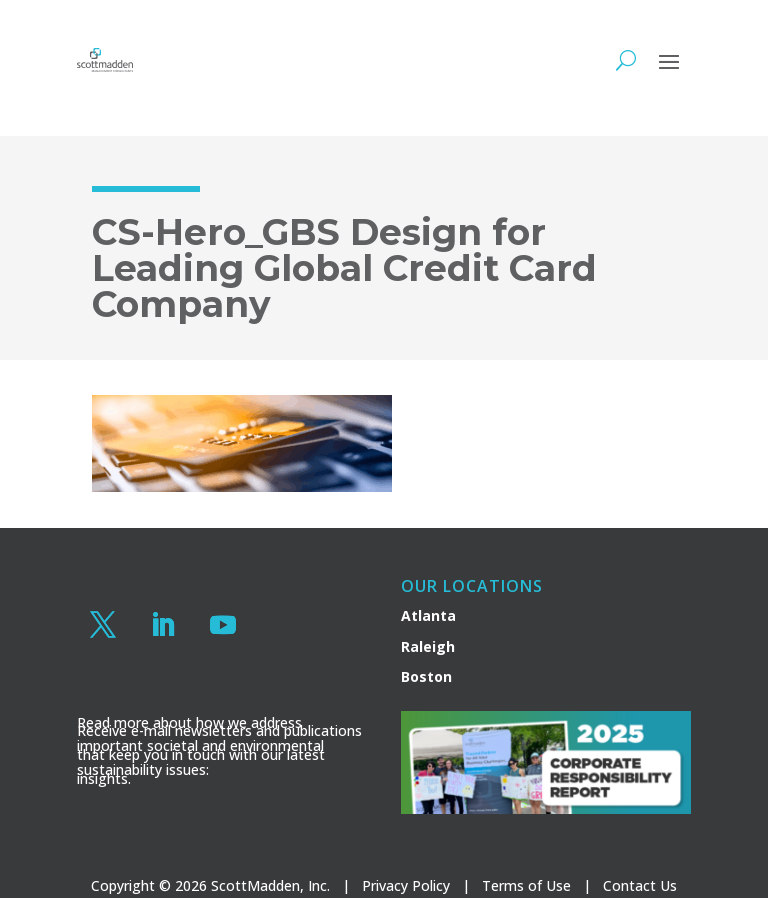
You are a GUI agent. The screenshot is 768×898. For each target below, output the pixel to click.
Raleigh (428, 646)
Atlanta (428, 615)
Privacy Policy (406, 885)
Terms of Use (526, 885)
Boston (426, 676)
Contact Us (640, 885)
